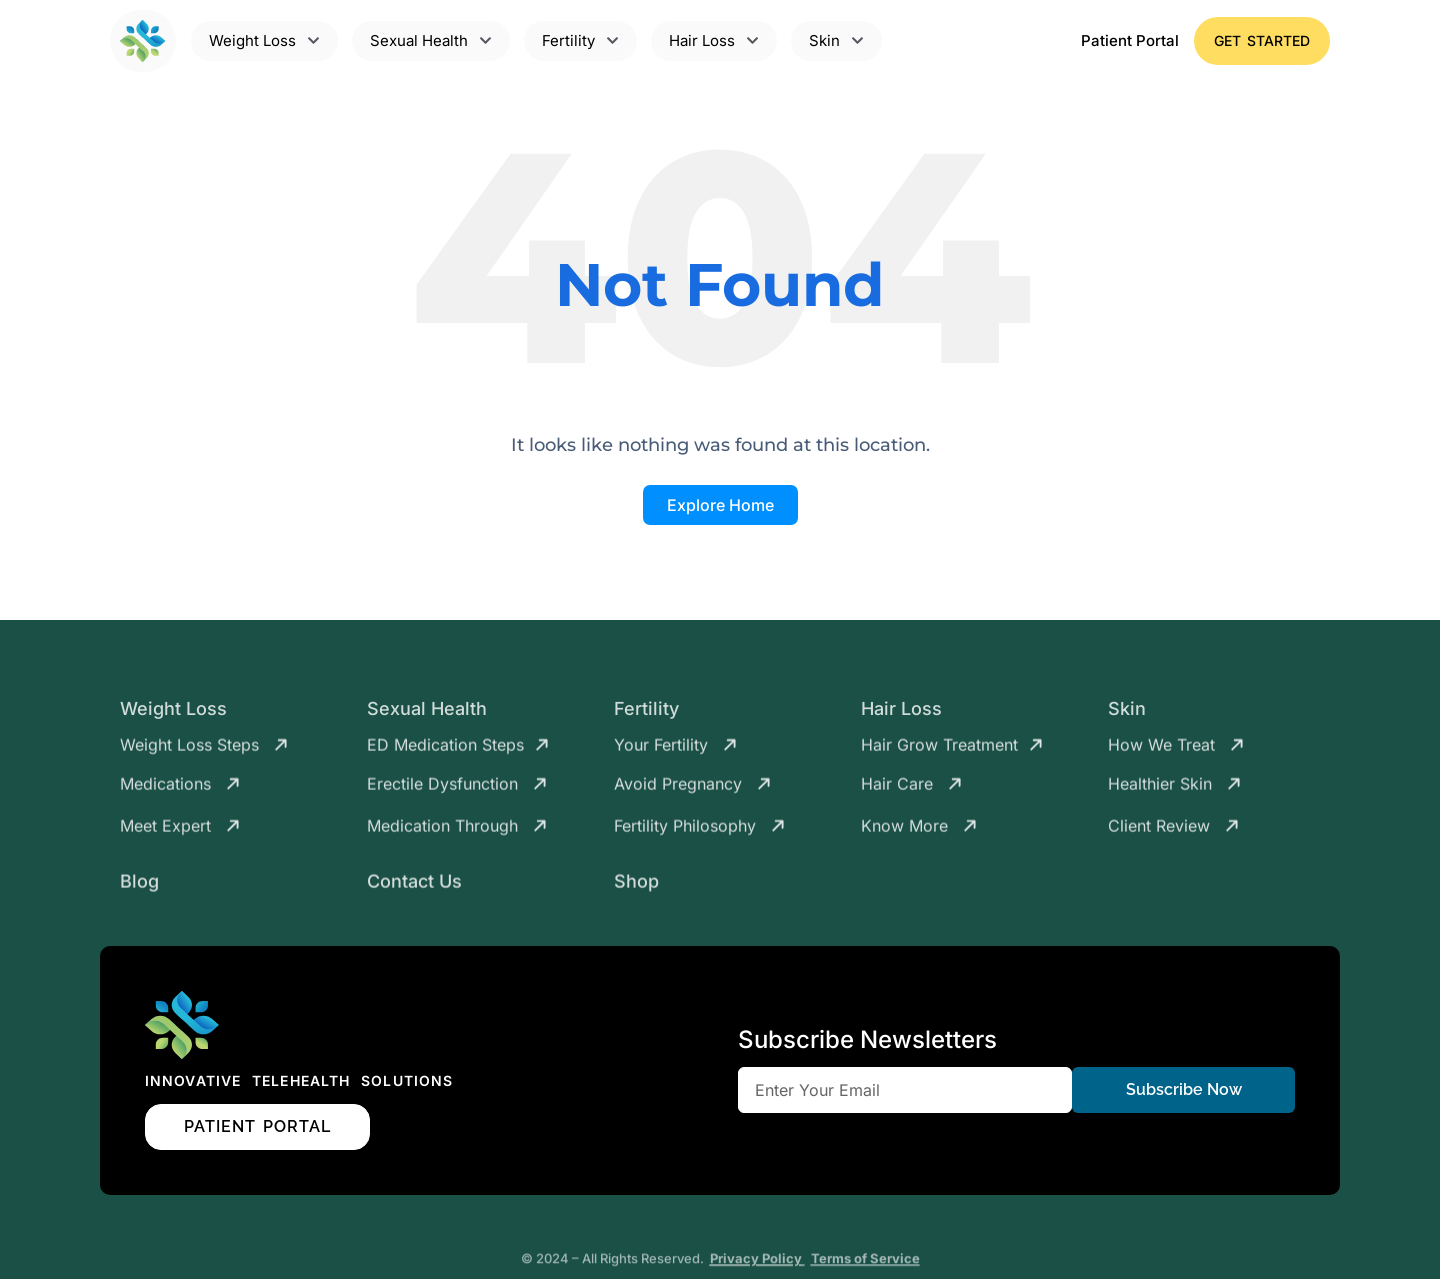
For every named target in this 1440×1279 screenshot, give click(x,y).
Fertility (646, 713)
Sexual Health (427, 713)
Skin (1127, 713)
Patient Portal (1130, 40)
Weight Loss (173, 713)
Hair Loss (901, 713)
